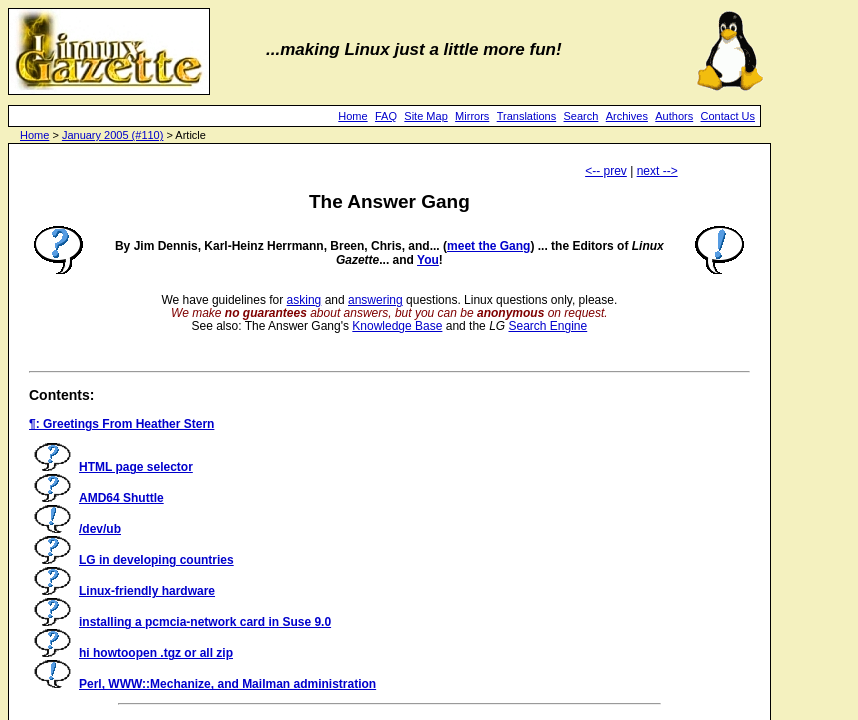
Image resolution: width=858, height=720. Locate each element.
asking (304, 300)
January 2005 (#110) (113, 135)
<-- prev (606, 171)
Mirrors (472, 116)
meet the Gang (488, 246)
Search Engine (547, 326)
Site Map (425, 116)
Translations (527, 116)
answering (375, 300)
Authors (674, 116)
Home (352, 116)
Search (581, 116)
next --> (657, 171)
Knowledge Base (397, 326)
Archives (627, 116)
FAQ (386, 116)
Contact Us (728, 116)
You (428, 260)
